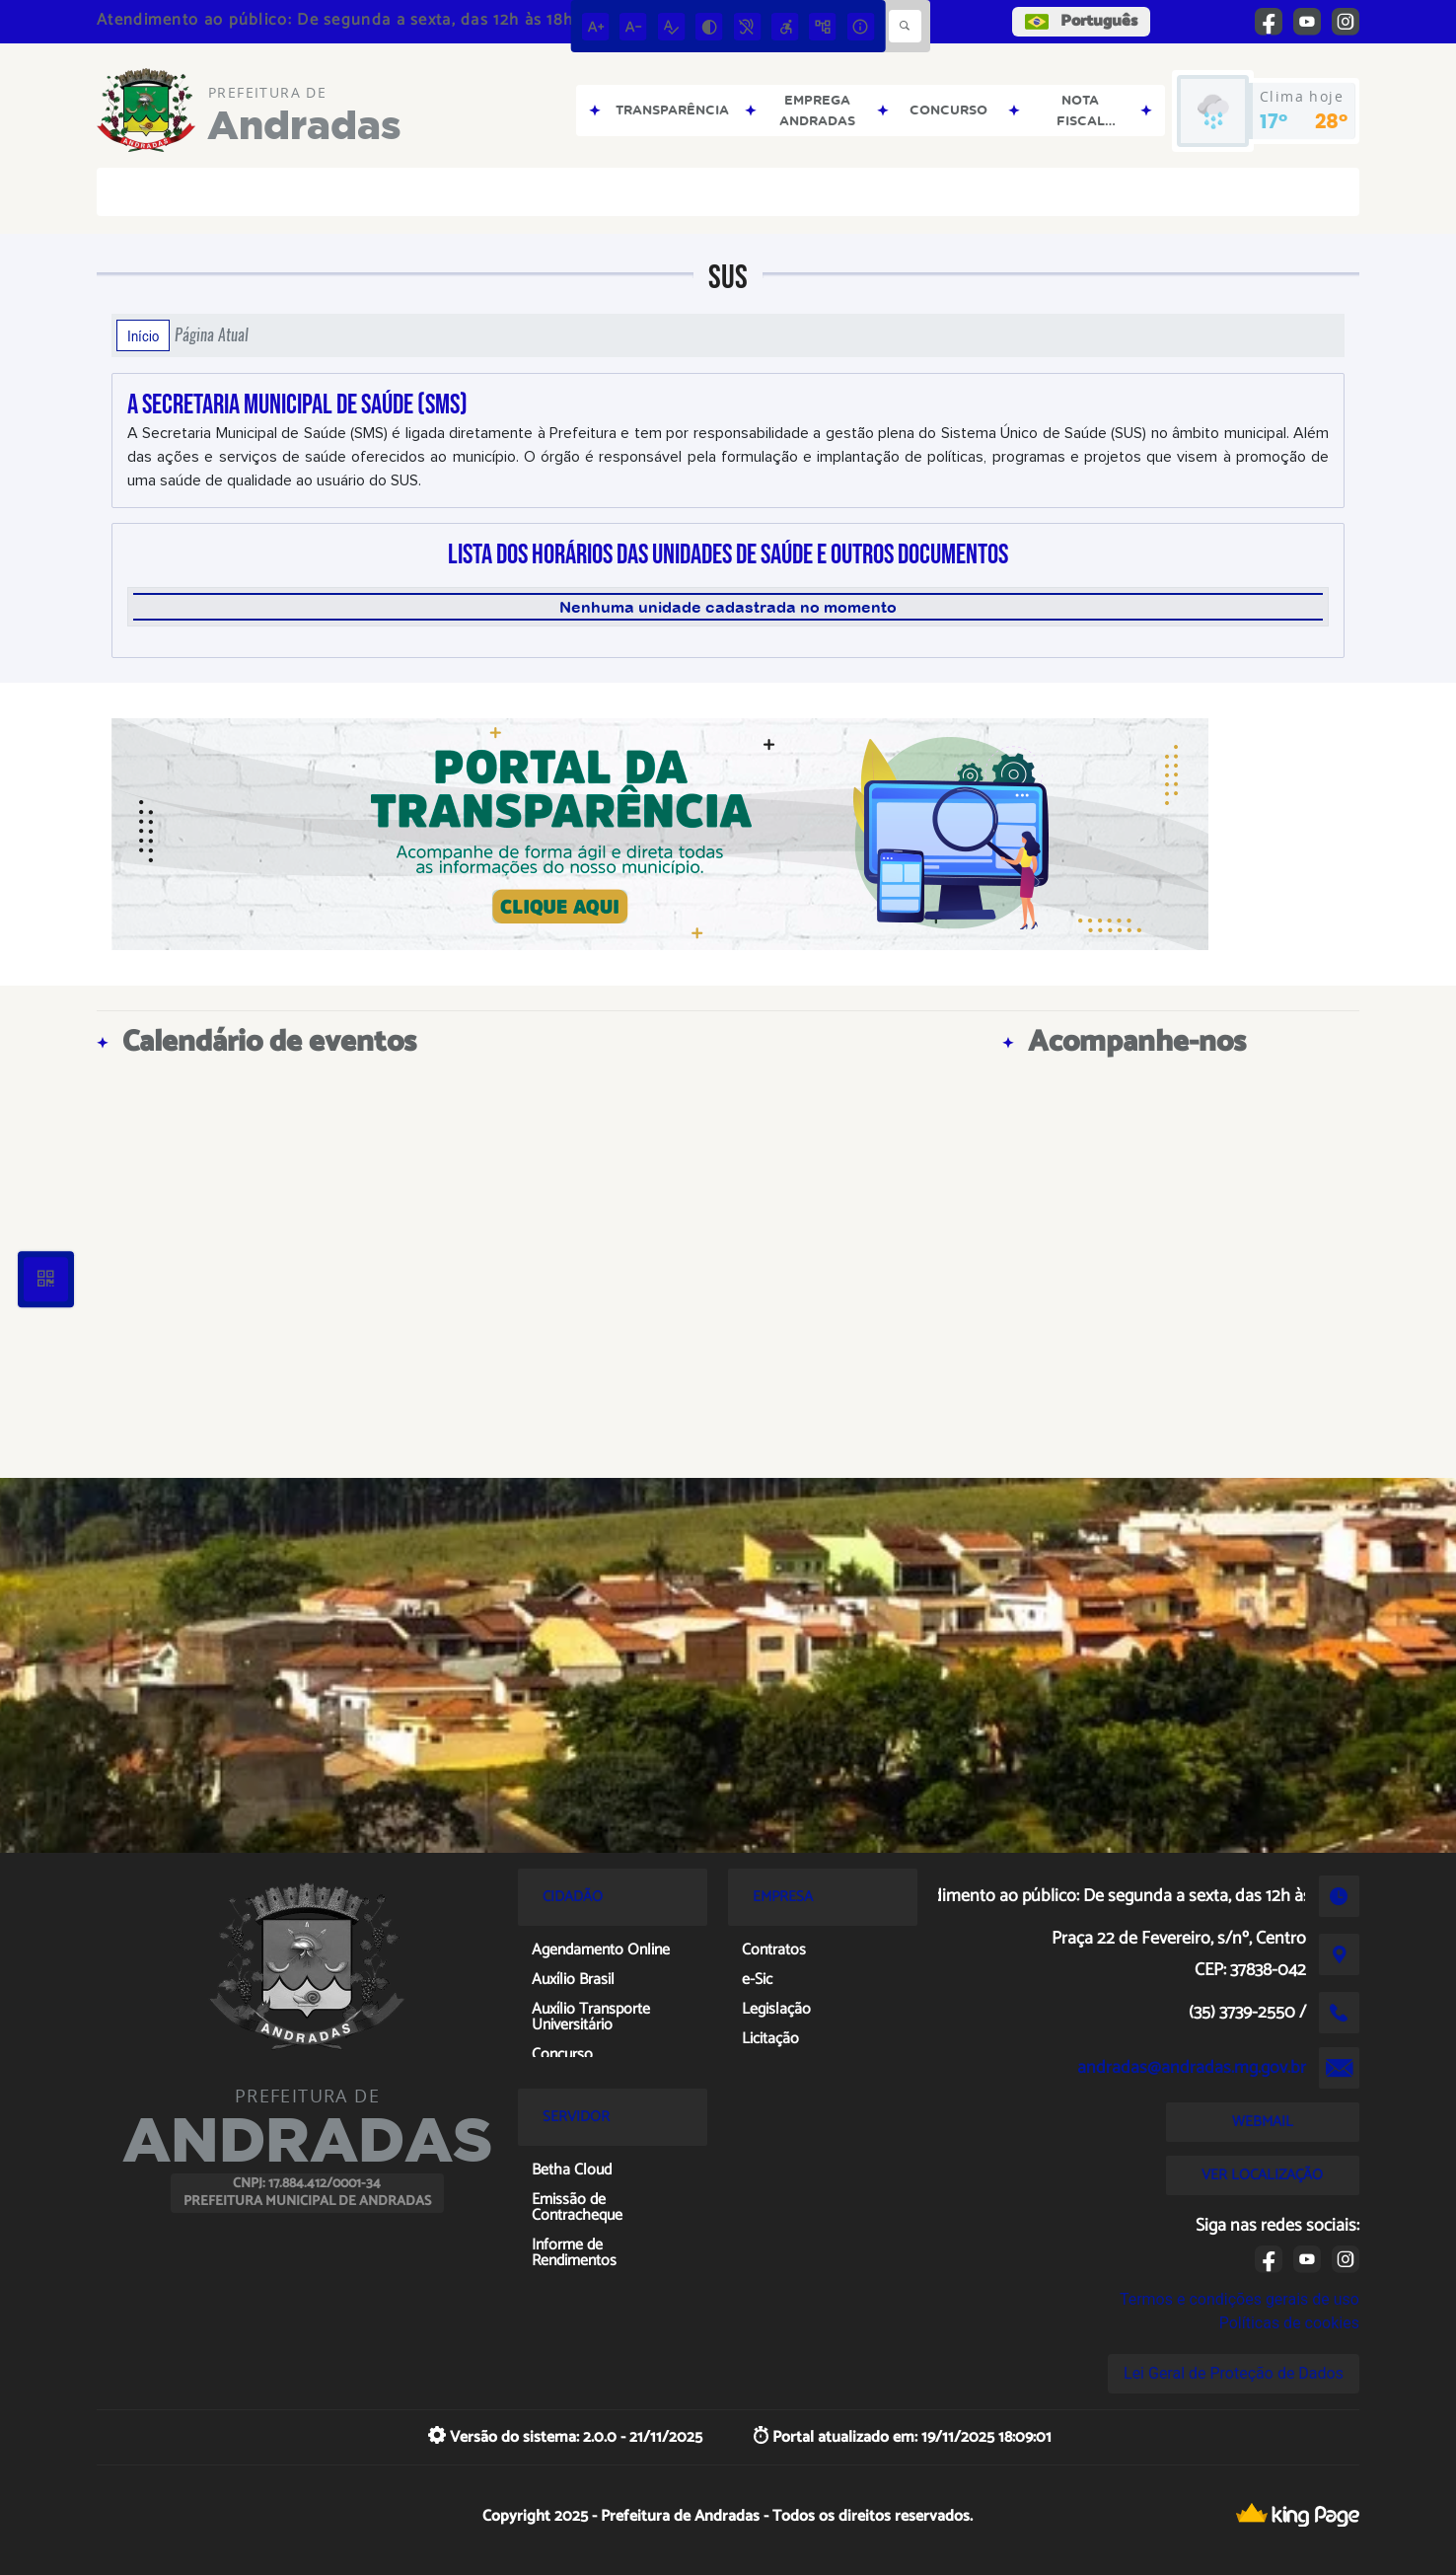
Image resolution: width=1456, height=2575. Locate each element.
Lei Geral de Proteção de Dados (1234, 2373)
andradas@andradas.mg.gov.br (1191, 2068)
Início (143, 335)
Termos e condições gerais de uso (1239, 2299)
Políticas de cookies (1289, 2323)
